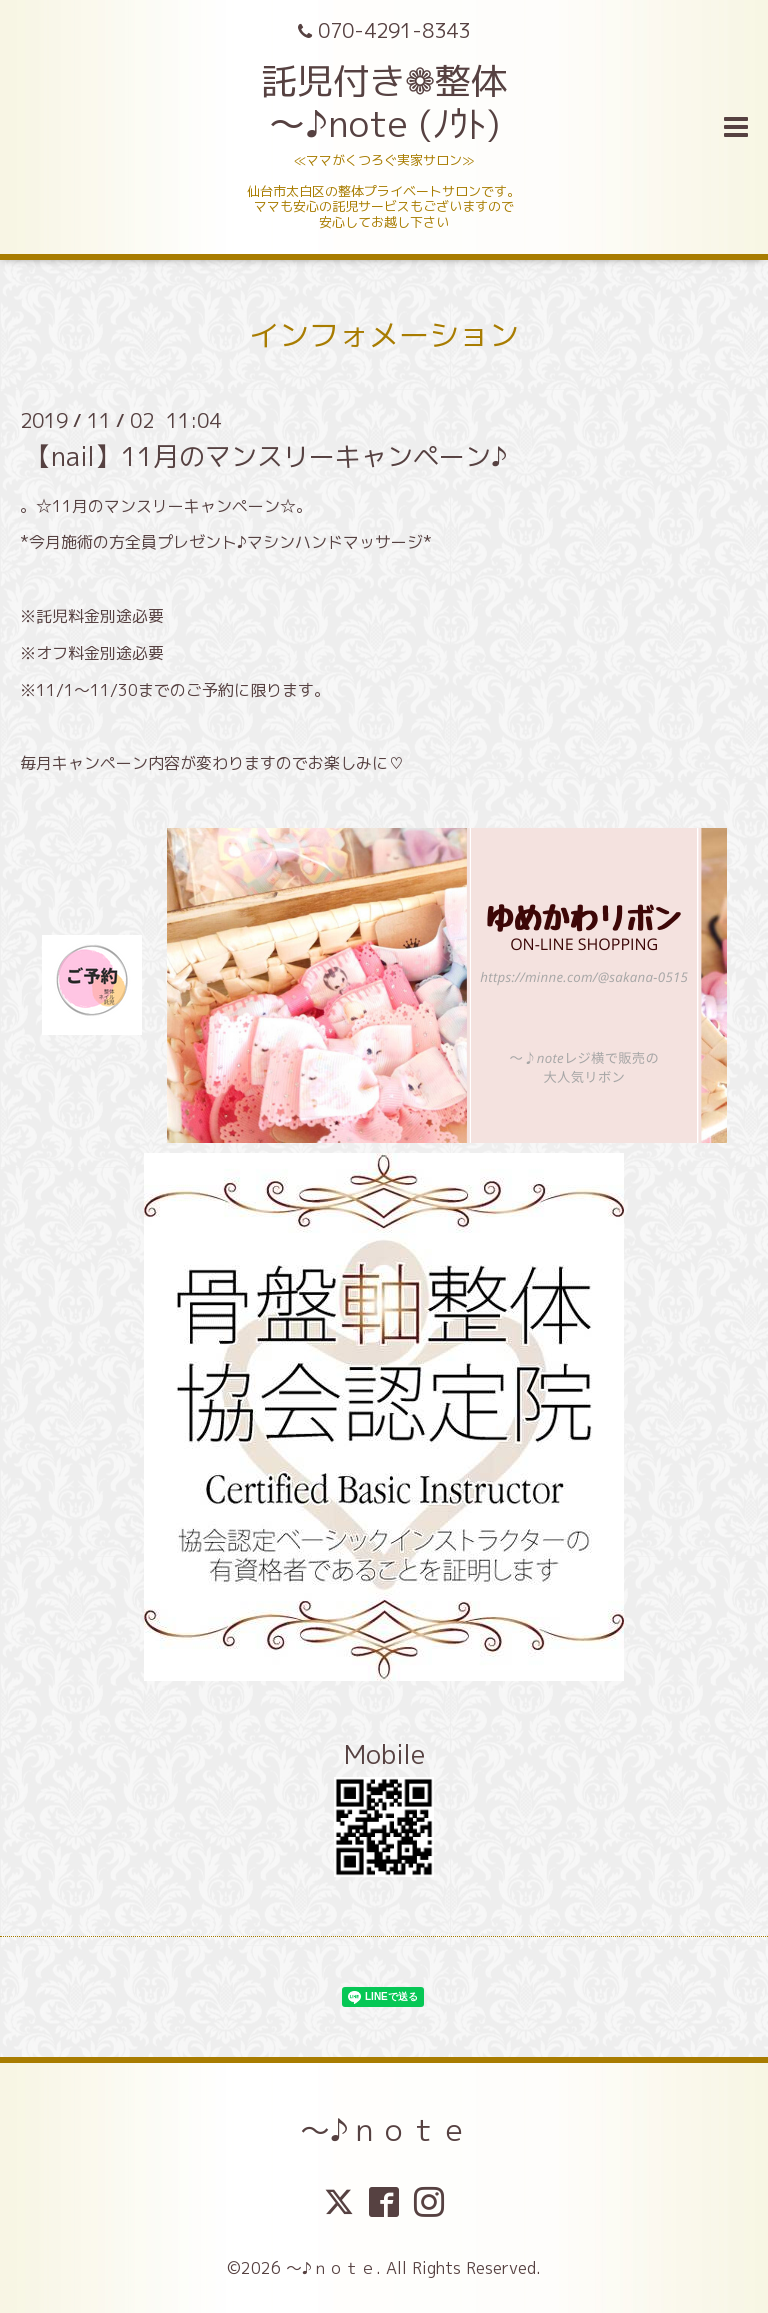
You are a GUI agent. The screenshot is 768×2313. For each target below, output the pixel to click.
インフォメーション (384, 335)
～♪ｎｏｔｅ (384, 2130)
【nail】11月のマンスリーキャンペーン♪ (266, 455)
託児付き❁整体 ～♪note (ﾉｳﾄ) (384, 102)
